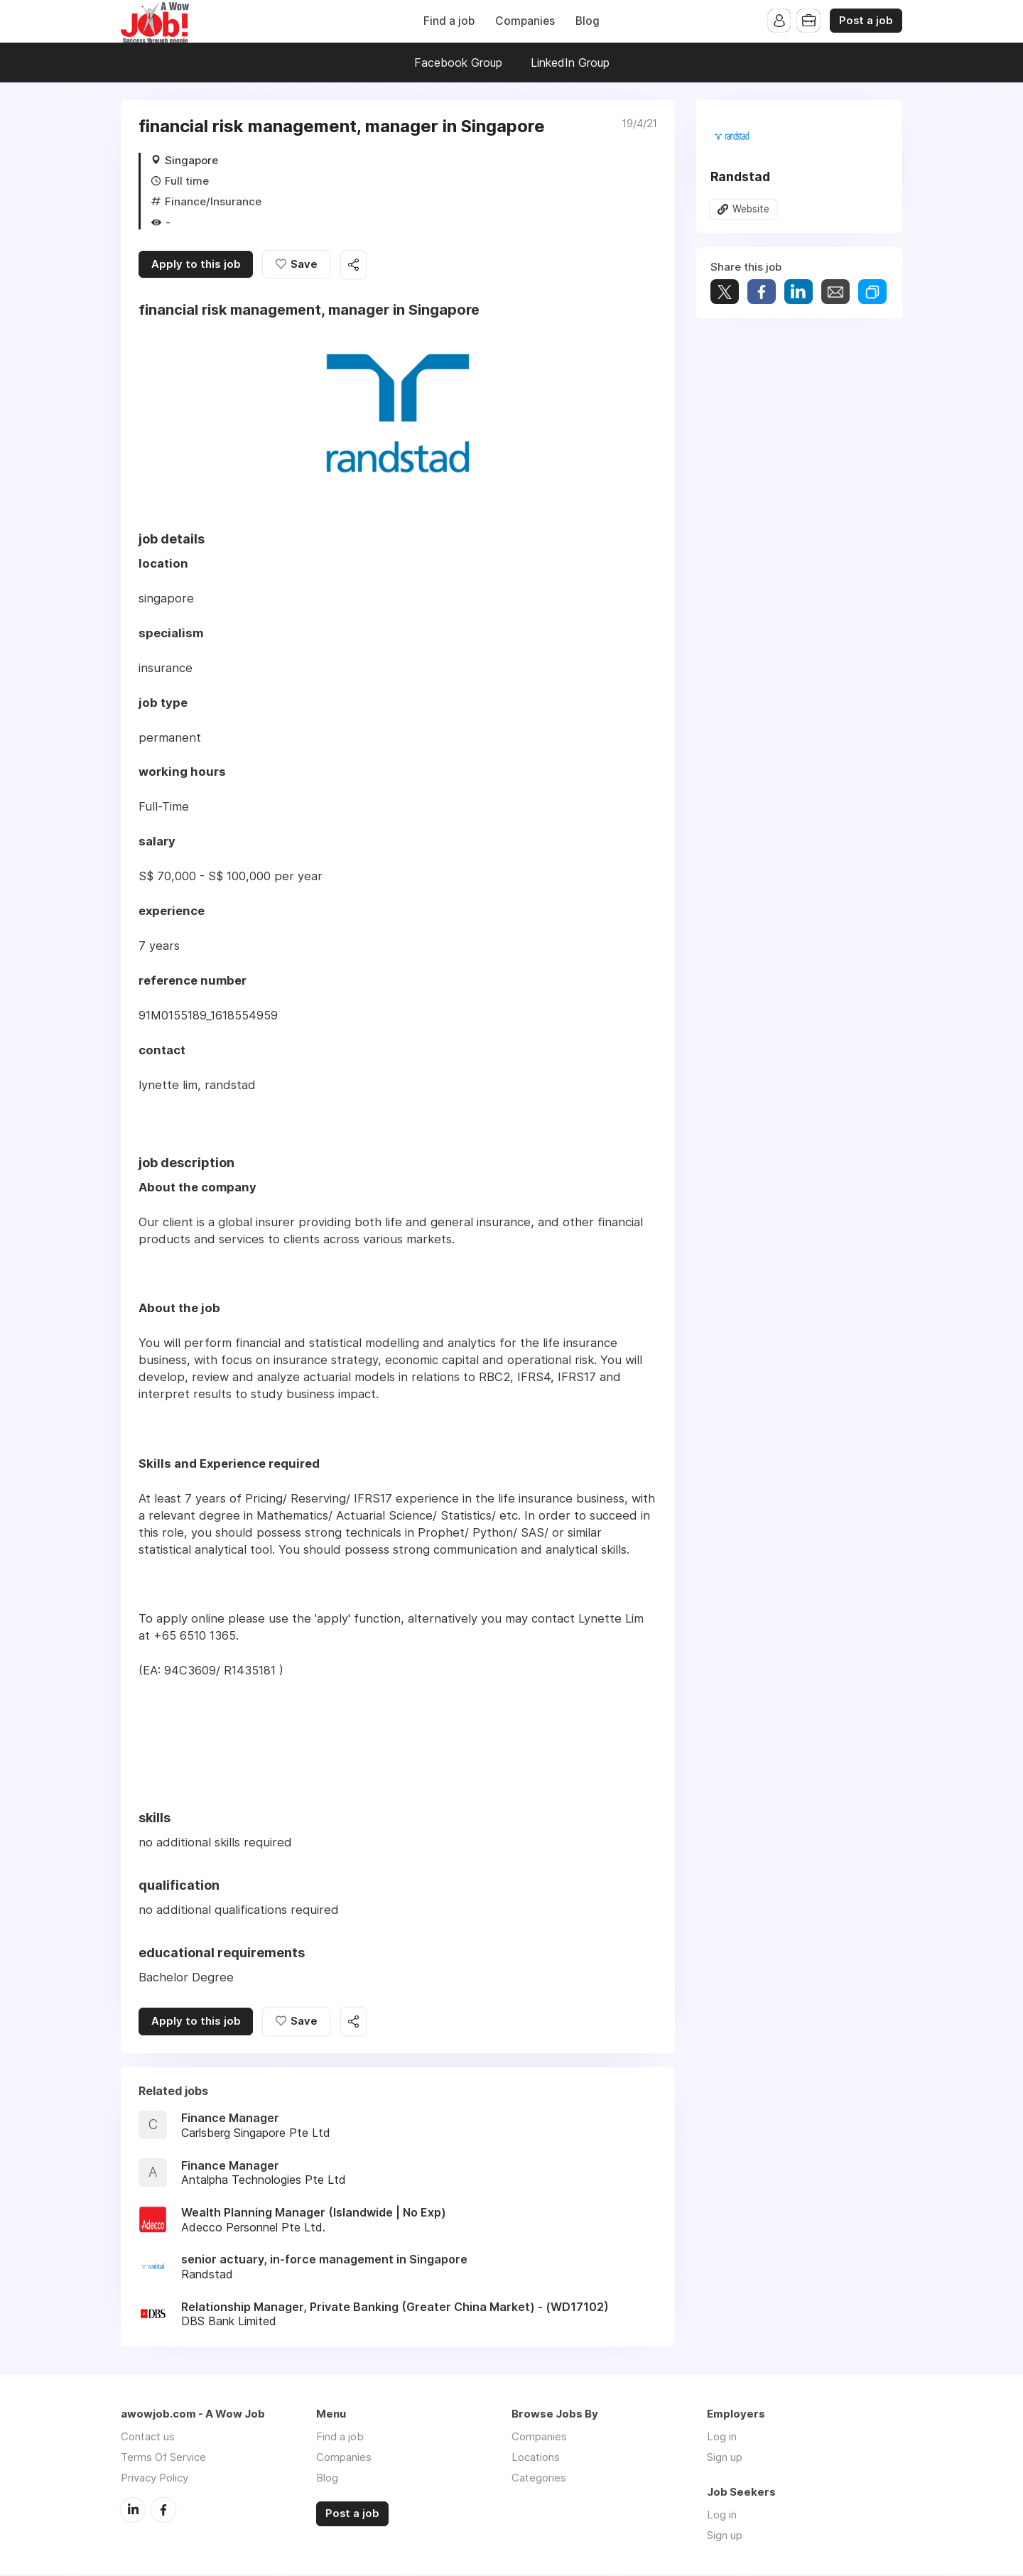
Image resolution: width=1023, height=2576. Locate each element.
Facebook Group (458, 62)
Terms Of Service (163, 2459)
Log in (722, 2438)
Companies (525, 21)
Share (761, 292)
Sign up (724, 2459)
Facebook (163, 2511)
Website (750, 209)
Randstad (740, 176)
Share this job (355, 265)
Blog (587, 21)
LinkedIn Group (570, 62)
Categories (539, 2479)
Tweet (724, 292)
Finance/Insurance (213, 201)
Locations (536, 2459)
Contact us (148, 2438)
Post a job (866, 20)
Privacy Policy (154, 2479)
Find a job (449, 21)
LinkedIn (133, 2511)
